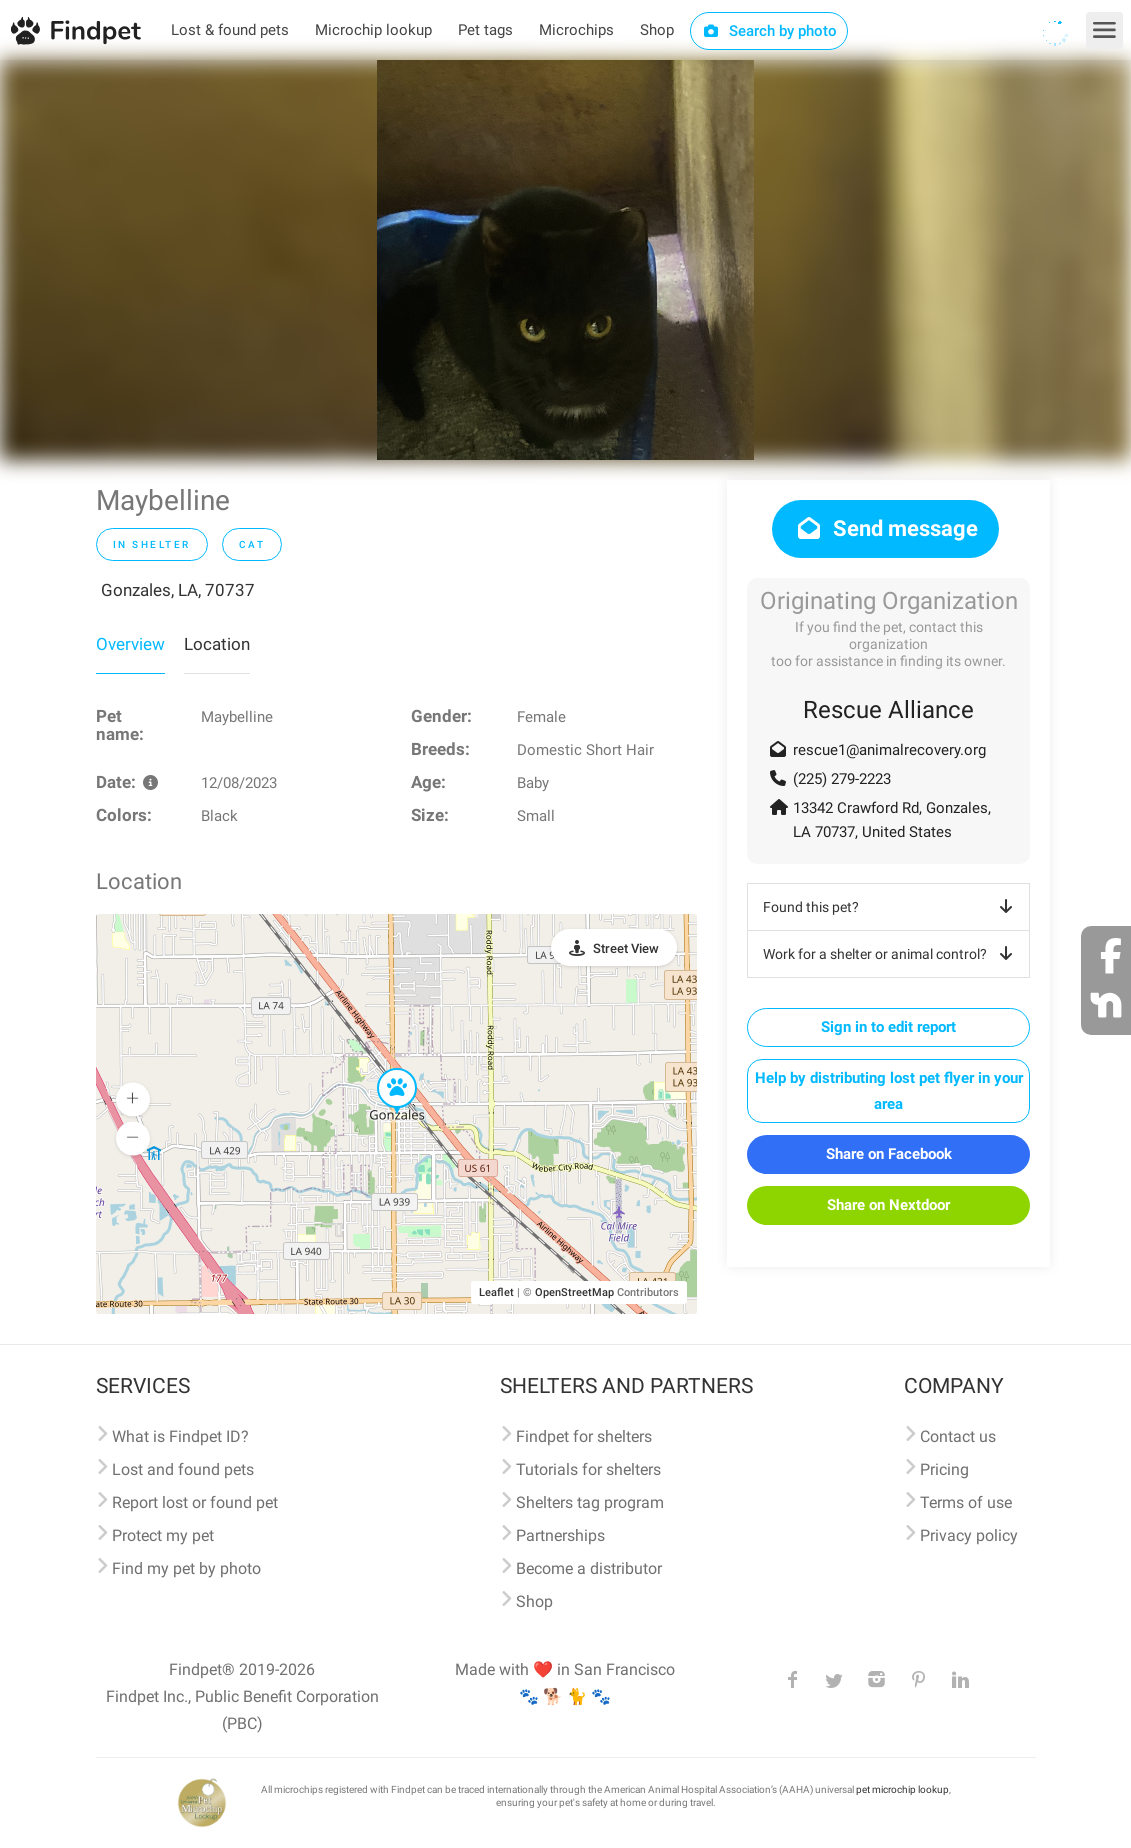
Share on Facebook (889, 1154)
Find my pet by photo (186, 1568)
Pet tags (485, 30)
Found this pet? (891, 907)
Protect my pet (163, 1535)
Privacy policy (969, 1535)
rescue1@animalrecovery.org (889, 750)
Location (217, 644)
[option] (565, 260)
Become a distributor (589, 1568)
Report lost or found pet (195, 1502)
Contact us (958, 1436)
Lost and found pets (183, 1469)
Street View (626, 948)
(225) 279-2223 (842, 779)
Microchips (576, 30)
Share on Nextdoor (888, 1205)
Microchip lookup (373, 30)
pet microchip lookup (902, 1789)
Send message (885, 528)
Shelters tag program (590, 1502)
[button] (383, 1069)
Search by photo (769, 31)
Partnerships (560, 1535)
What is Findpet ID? (180, 1436)
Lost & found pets (230, 30)
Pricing (944, 1469)
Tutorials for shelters (588, 1469)
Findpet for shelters (584, 1436)
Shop (657, 30)
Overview (130, 644)
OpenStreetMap (574, 1292)
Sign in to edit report (888, 1027)
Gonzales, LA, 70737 (178, 590)
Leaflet (496, 1292)
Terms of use (966, 1502)
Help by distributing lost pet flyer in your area (889, 1091)
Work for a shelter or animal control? (891, 954)
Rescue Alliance (888, 710)
